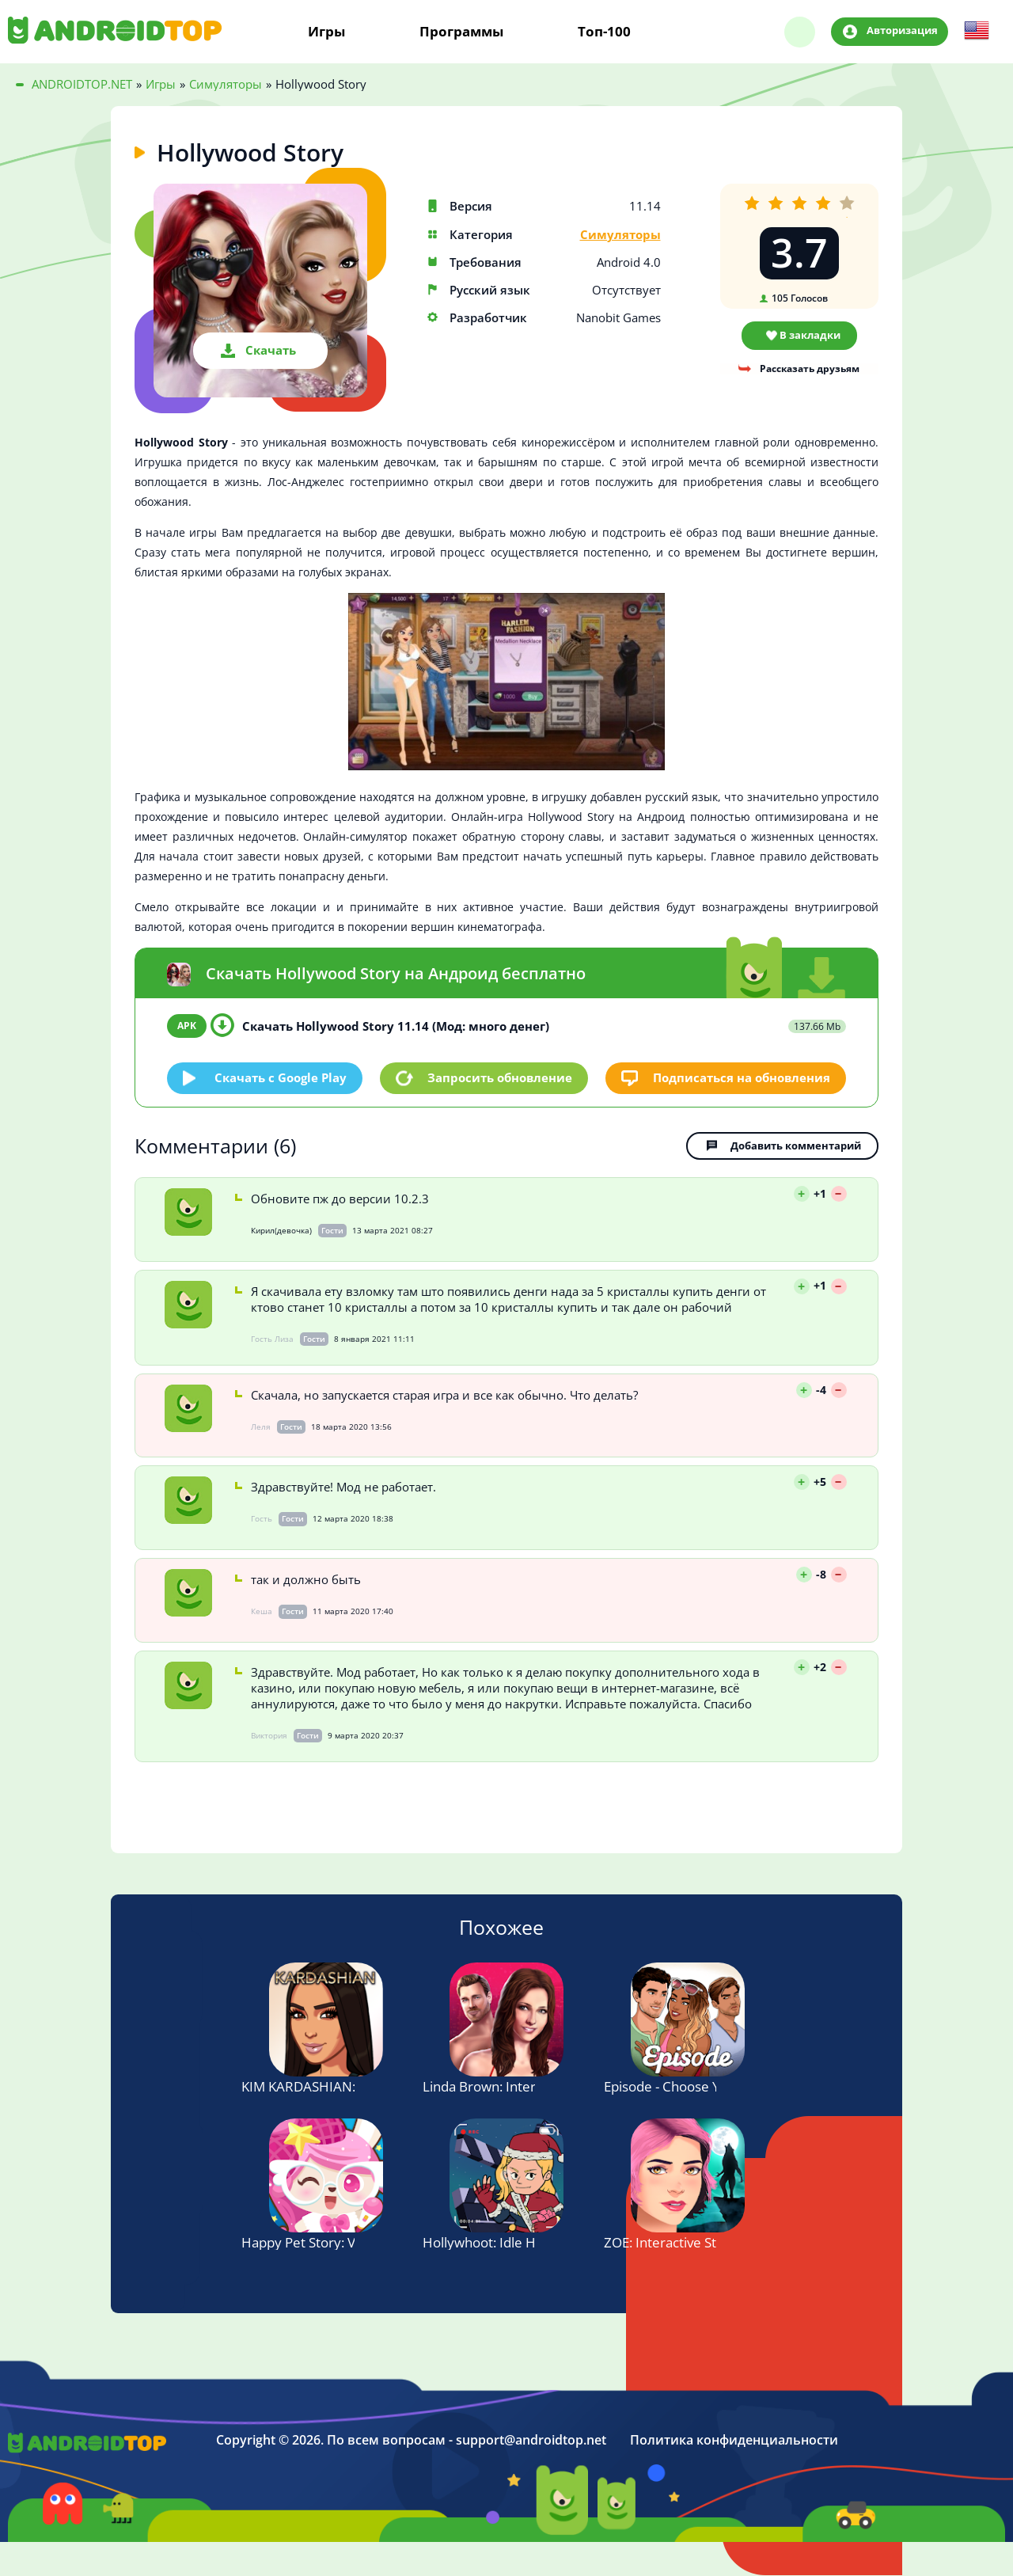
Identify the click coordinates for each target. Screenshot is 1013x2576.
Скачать (270, 350)
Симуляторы (620, 234)
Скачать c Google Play (280, 1077)
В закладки (810, 335)
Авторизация (902, 31)
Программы (461, 32)
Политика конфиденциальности (734, 2441)
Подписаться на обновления (741, 1077)
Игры (326, 32)
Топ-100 (604, 32)
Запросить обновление (499, 1077)
